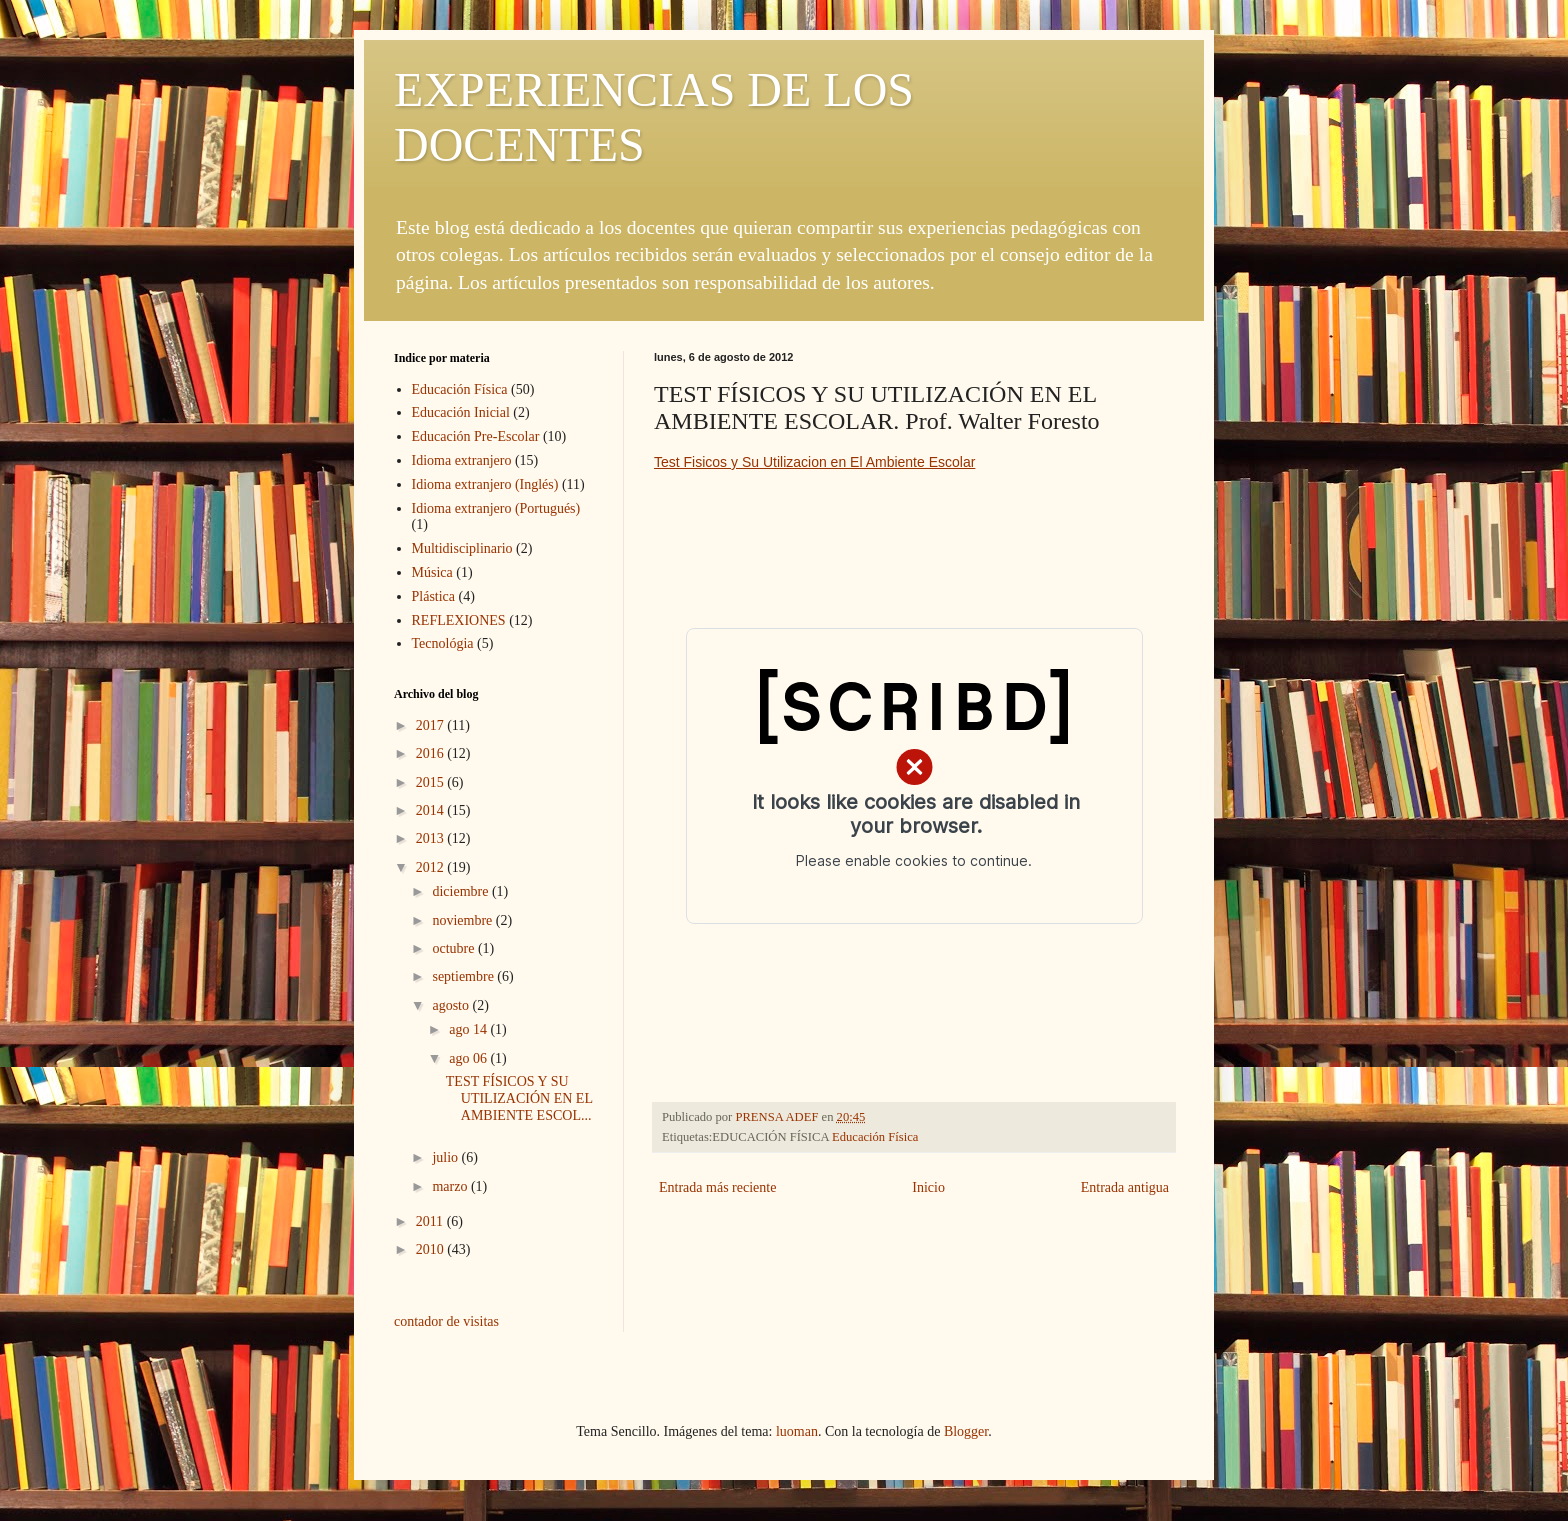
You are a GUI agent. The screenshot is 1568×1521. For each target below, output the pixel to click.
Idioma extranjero (462, 460)
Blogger (966, 1431)
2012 (432, 867)
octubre (454, 948)
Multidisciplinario (462, 548)
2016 (432, 753)
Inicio (928, 1187)
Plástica (434, 596)
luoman (797, 1431)
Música (432, 572)
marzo (451, 1186)
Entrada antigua (1125, 1187)
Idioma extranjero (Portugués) (496, 508)
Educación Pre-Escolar (476, 436)
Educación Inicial (461, 412)
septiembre (464, 976)
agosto (452, 1005)
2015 (432, 782)
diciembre (461, 891)
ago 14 (469, 1029)
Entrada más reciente (717, 1187)
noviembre (463, 920)
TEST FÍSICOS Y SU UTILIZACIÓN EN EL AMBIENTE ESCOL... (519, 1098)
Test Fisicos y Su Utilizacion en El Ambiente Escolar (814, 462)
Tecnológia (443, 643)
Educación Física (875, 1137)
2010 (432, 1249)
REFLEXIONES (459, 620)
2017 (432, 725)
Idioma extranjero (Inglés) (485, 484)
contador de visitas (446, 1321)
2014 (432, 810)
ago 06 (469, 1058)
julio (446, 1157)
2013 (432, 838)
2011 (431, 1221)
